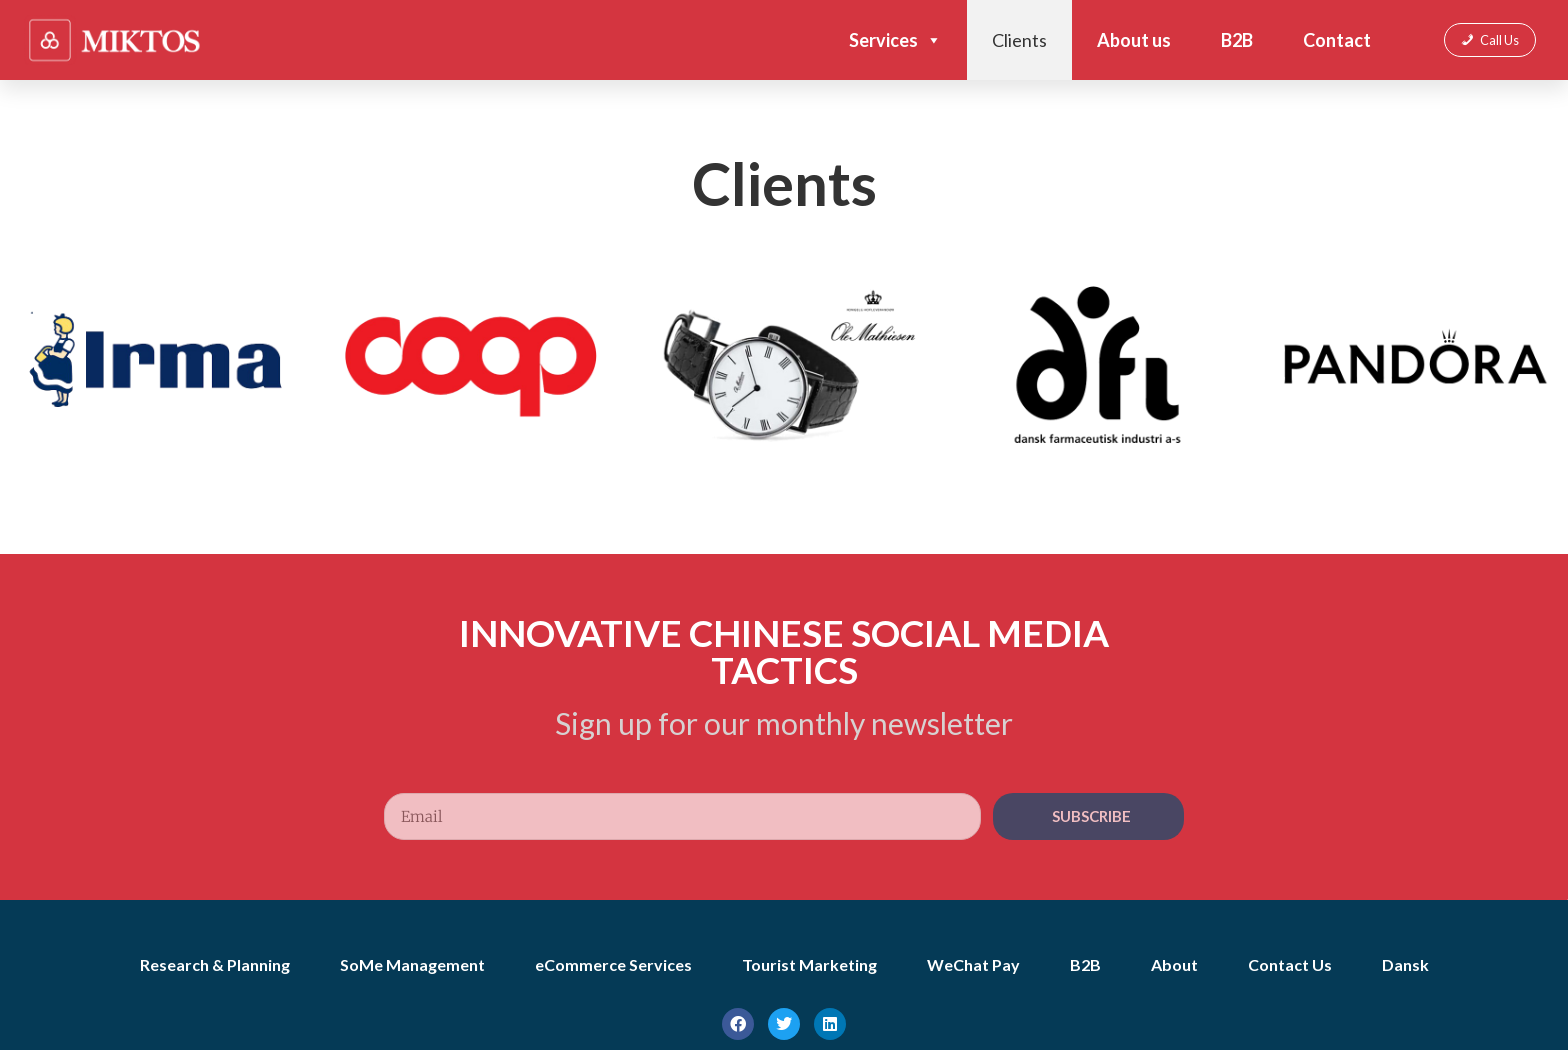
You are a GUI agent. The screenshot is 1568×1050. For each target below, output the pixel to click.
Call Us (1499, 40)
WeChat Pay (973, 964)
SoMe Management (412, 964)
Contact (1337, 40)
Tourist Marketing (809, 964)
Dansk (1405, 964)
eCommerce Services (613, 964)
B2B (1237, 40)
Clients (1019, 40)
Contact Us (1290, 964)
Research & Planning (215, 964)
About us (1134, 40)
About (1174, 964)
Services (895, 40)
